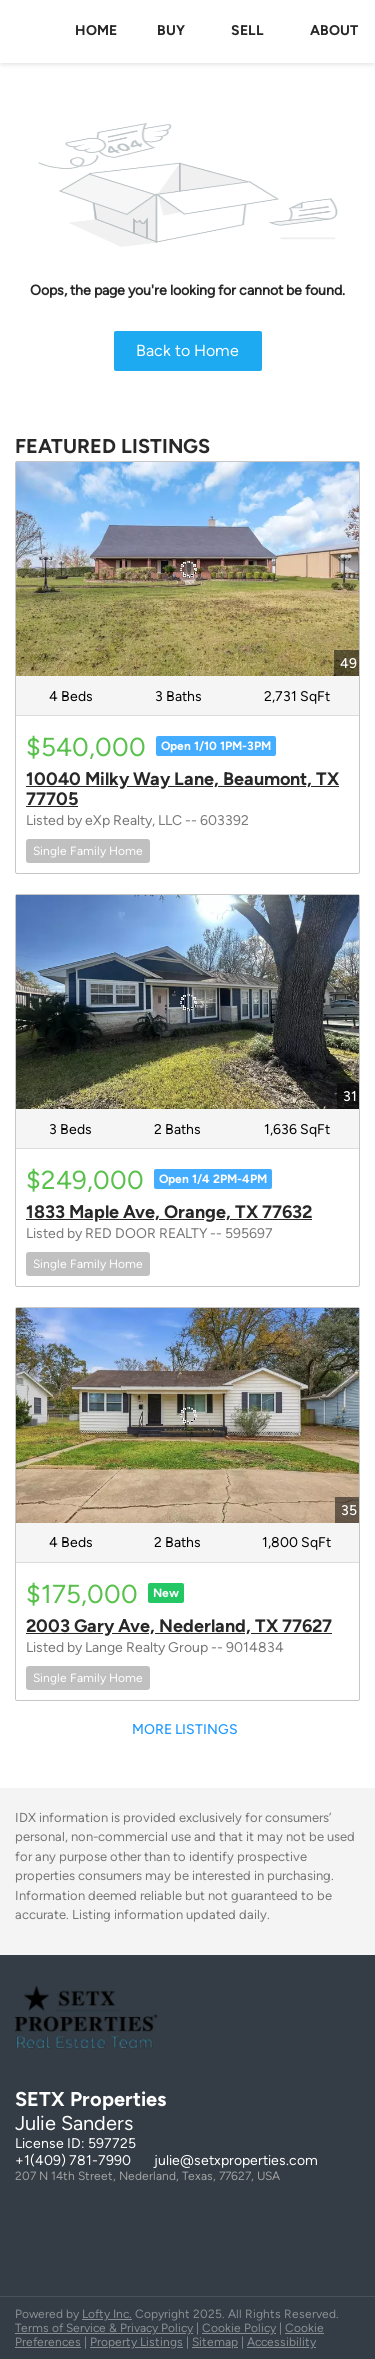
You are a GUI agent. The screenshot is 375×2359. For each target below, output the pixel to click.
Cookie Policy (239, 2328)
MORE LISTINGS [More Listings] (185, 1729)
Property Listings (136, 2342)
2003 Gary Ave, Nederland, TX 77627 (179, 1626)
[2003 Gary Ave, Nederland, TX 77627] (187, 1415)
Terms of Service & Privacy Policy (104, 2328)
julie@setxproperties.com (236, 2160)
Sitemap (215, 2342)
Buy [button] (171, 30)
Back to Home (187, 350)
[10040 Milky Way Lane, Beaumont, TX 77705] (187, 569)
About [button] (334, 30)
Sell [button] (247, 30)
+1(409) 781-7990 (73, 2160)
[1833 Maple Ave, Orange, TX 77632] (187, 1002)
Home (96, 30)
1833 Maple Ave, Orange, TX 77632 (169, 1212)
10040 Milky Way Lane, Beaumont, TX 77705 (182, 789)
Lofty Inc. (107, 2314)
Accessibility (281, 2342)
